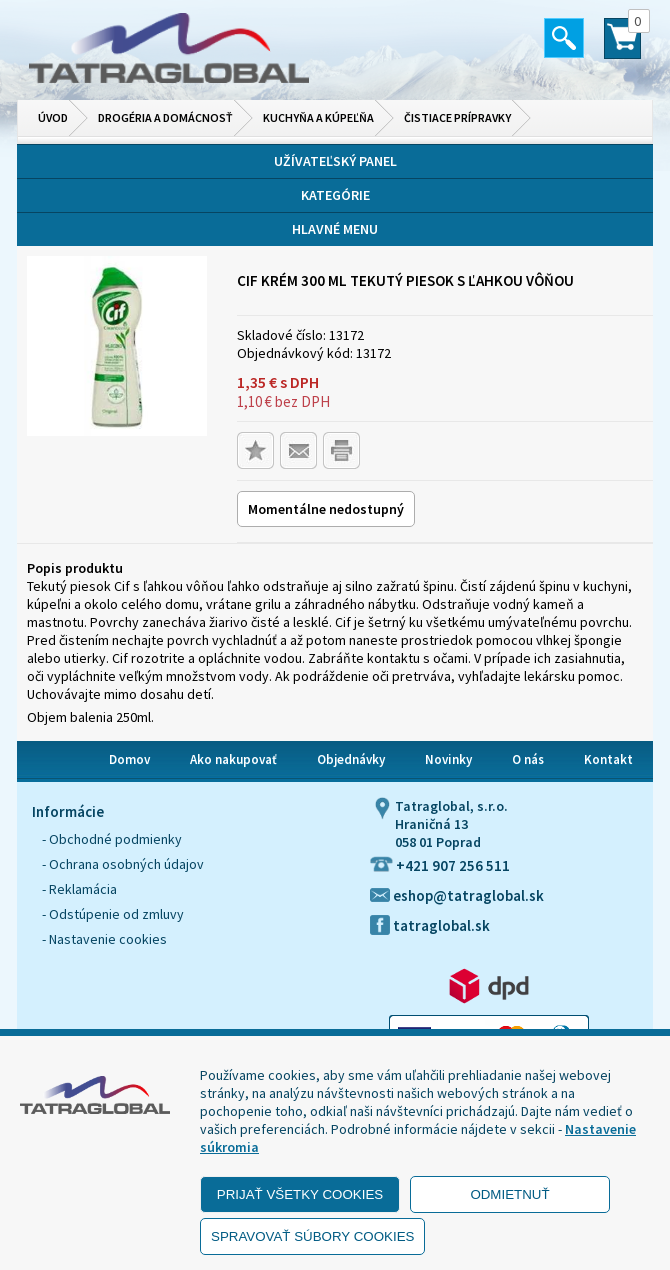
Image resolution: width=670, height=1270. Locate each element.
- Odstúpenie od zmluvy (113, 914)
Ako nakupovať (233, 759)
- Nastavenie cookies (104, 939)
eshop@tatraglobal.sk (457, 895)
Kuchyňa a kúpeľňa (318, 117)
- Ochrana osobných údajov (123, 864)
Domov (129, 759)
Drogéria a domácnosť (165, 117)
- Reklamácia (79, 889)
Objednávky (351, 759)
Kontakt (608, 759)
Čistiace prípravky (457, 117)
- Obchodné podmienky (112, 839)
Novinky (448, 759)
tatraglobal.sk (430, 925)
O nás (528, 759)
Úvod (53, 117)
